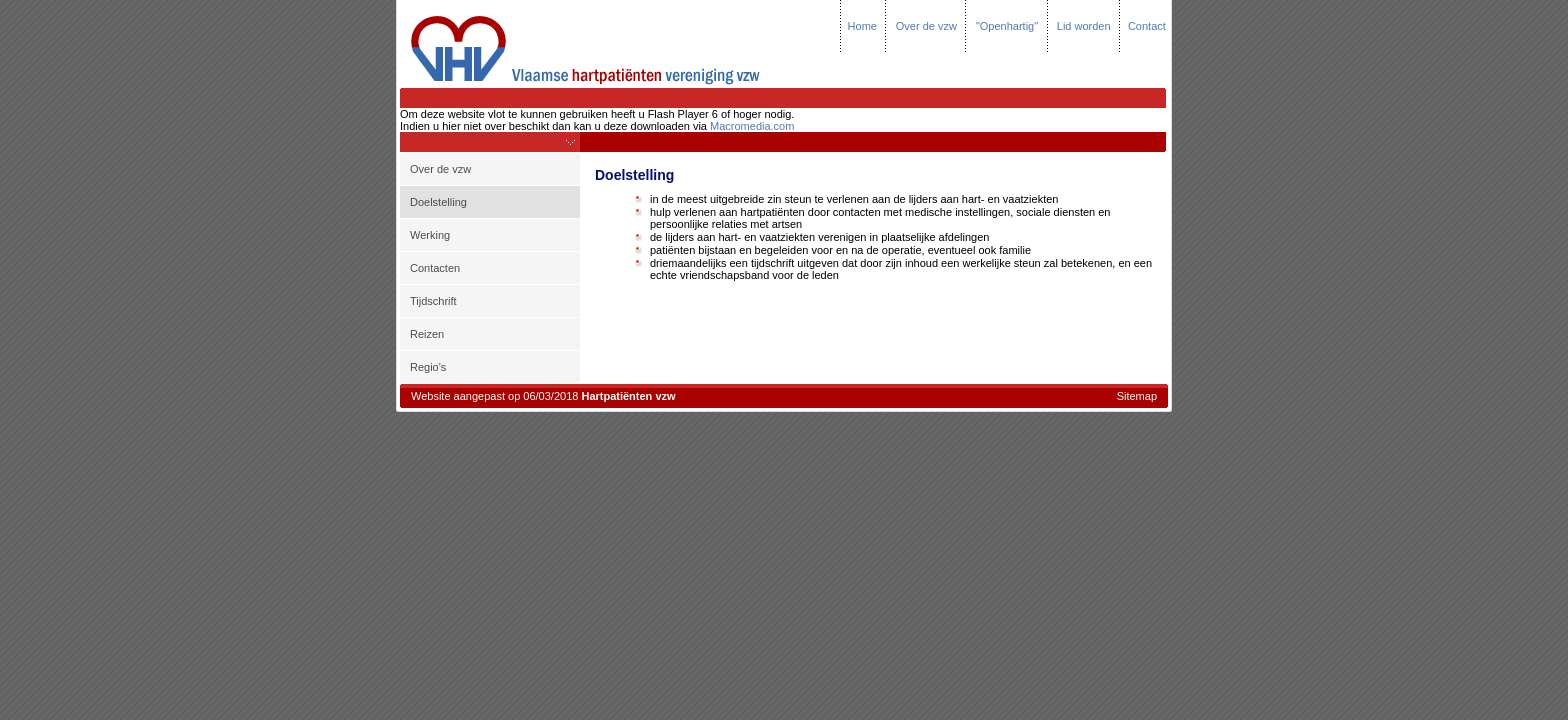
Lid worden (1084, 26)
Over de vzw (926, 26)
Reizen (427, 334)
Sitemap (1137, 396)
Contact (1147, 26)
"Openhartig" (1007, 26)
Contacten (435, 268)
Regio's (428, 367)
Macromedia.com (752, 126)
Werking (430, 235)
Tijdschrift (433, 301)
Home (862, 26)
